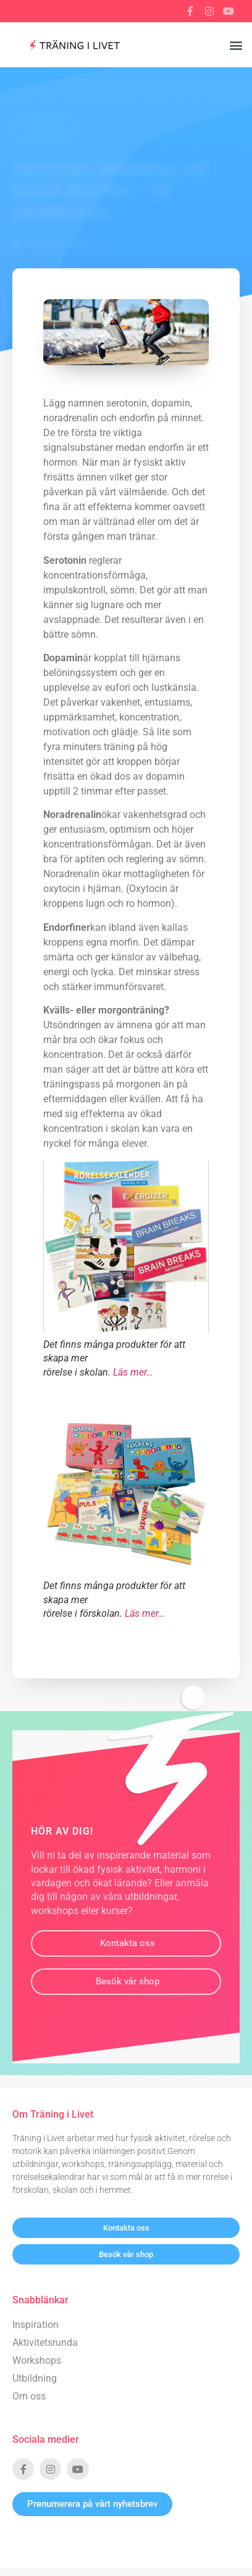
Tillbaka (45, 129)
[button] (235, 45)
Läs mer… (133, 1372)
